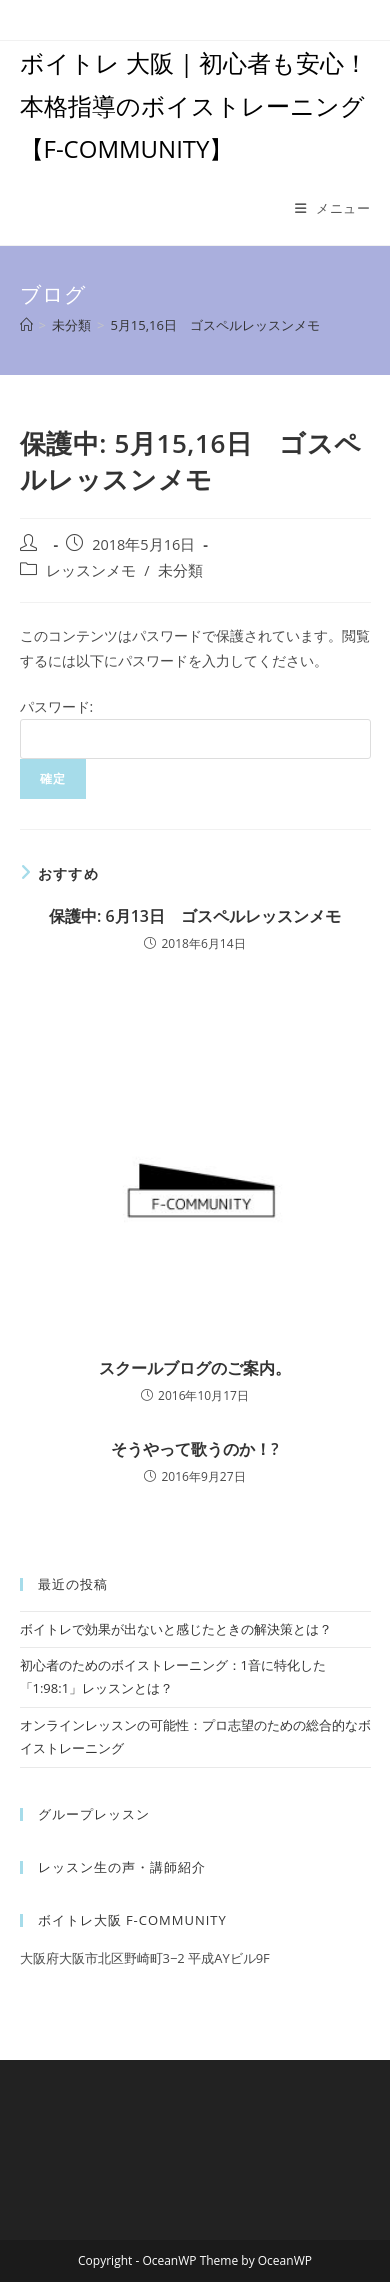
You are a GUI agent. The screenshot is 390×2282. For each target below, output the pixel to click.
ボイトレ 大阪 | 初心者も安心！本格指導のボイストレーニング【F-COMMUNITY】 (194, 105)
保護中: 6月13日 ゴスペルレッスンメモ (195, 916)
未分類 (180, 570)
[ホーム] (26, 325)
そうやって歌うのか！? (194, 1449)
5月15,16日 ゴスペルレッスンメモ (215, 325)
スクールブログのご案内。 (195, 1368)
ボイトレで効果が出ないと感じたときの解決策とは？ (176, 1629)
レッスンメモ (91, 570)
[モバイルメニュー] (333, 208)
